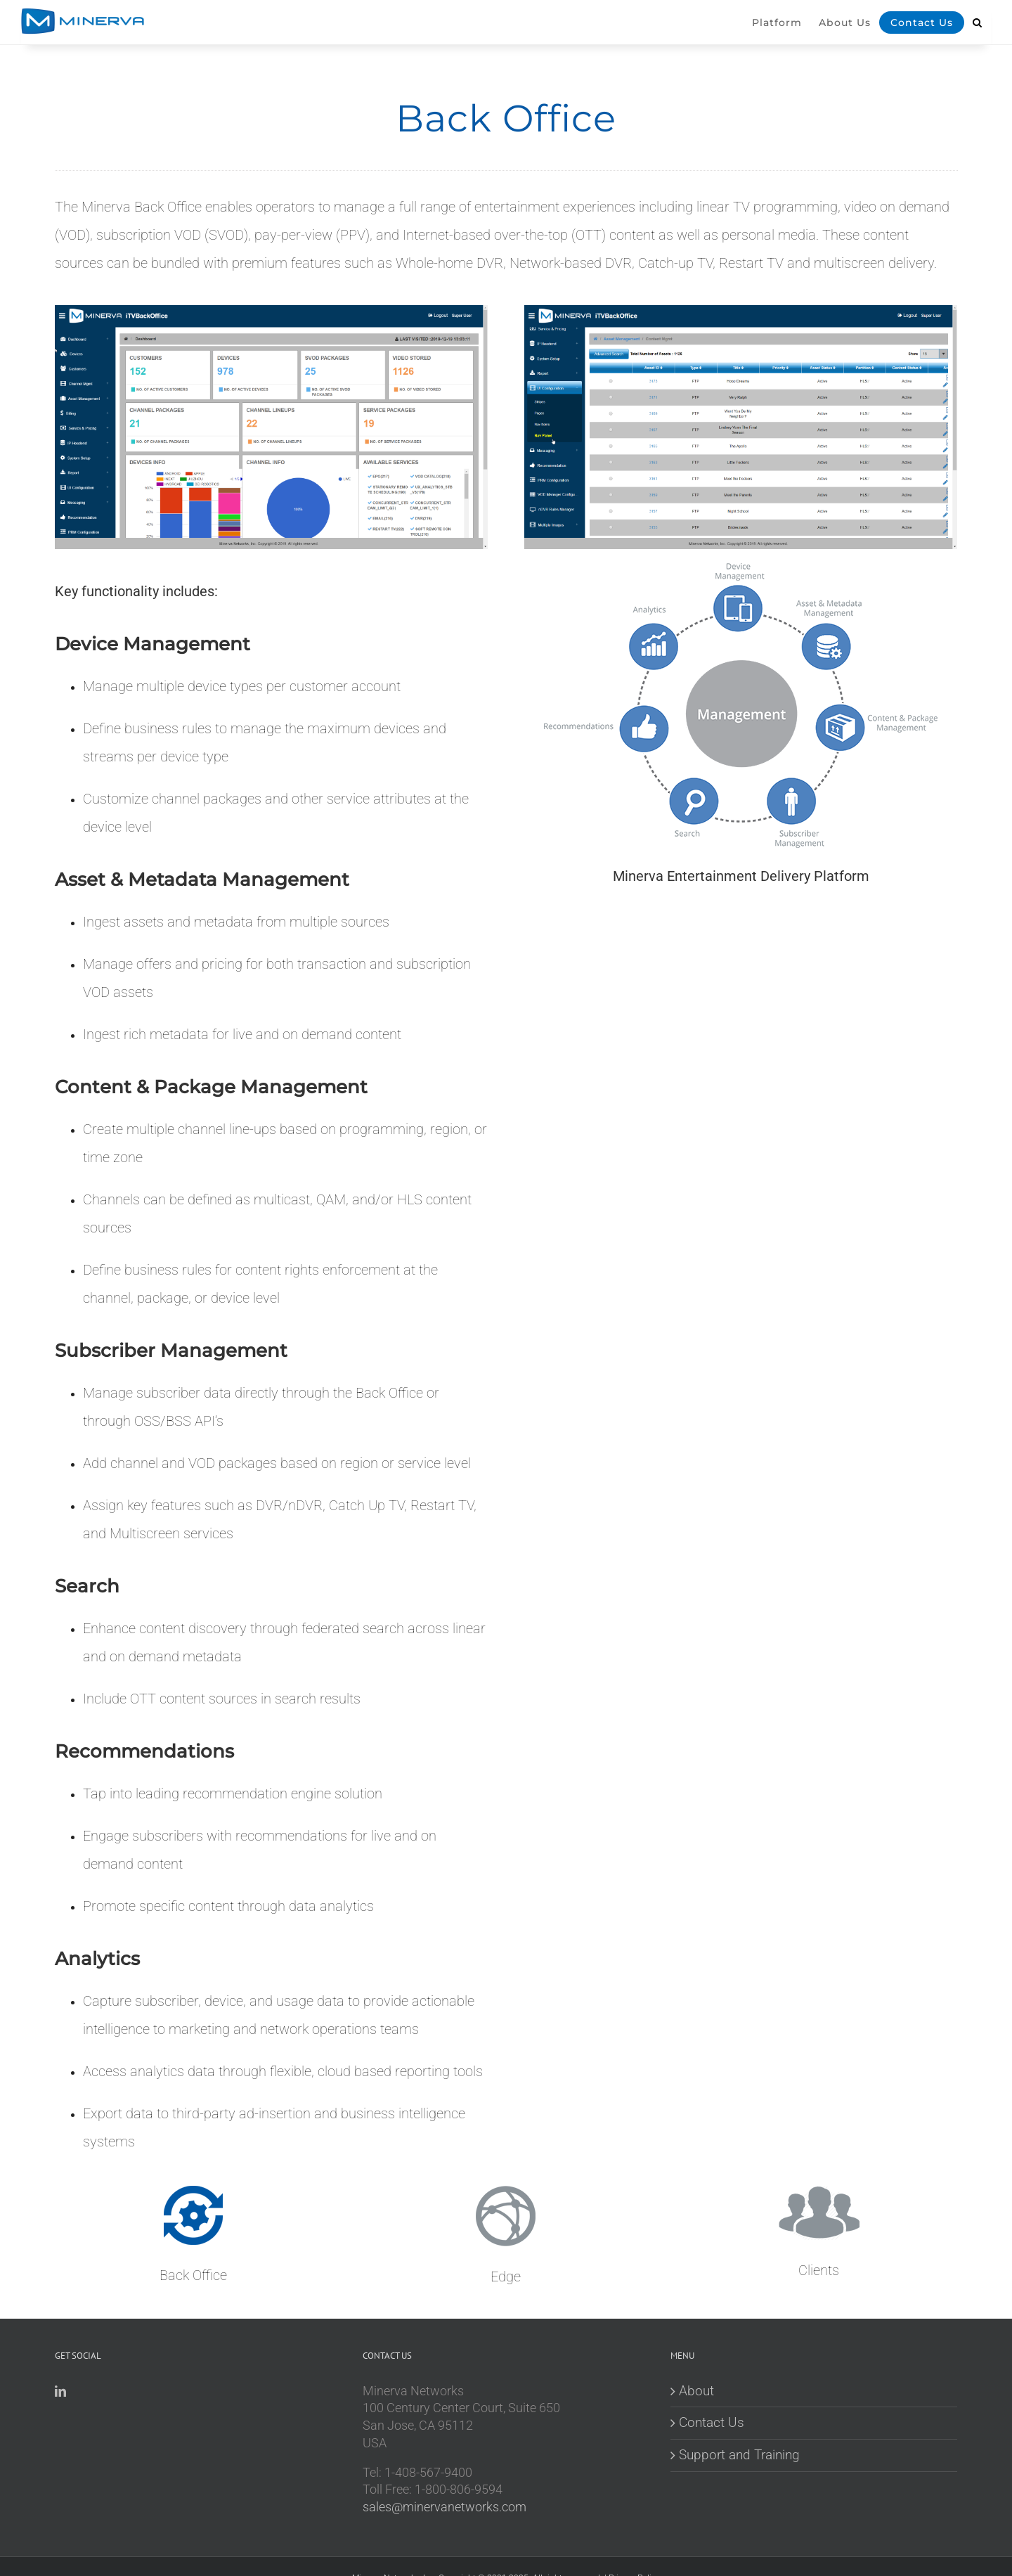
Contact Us (711, 2422)
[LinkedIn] (60, 2391)
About (696, 2391)
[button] (977, 31)
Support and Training (739, 2455)
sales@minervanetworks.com (444, 2507)
